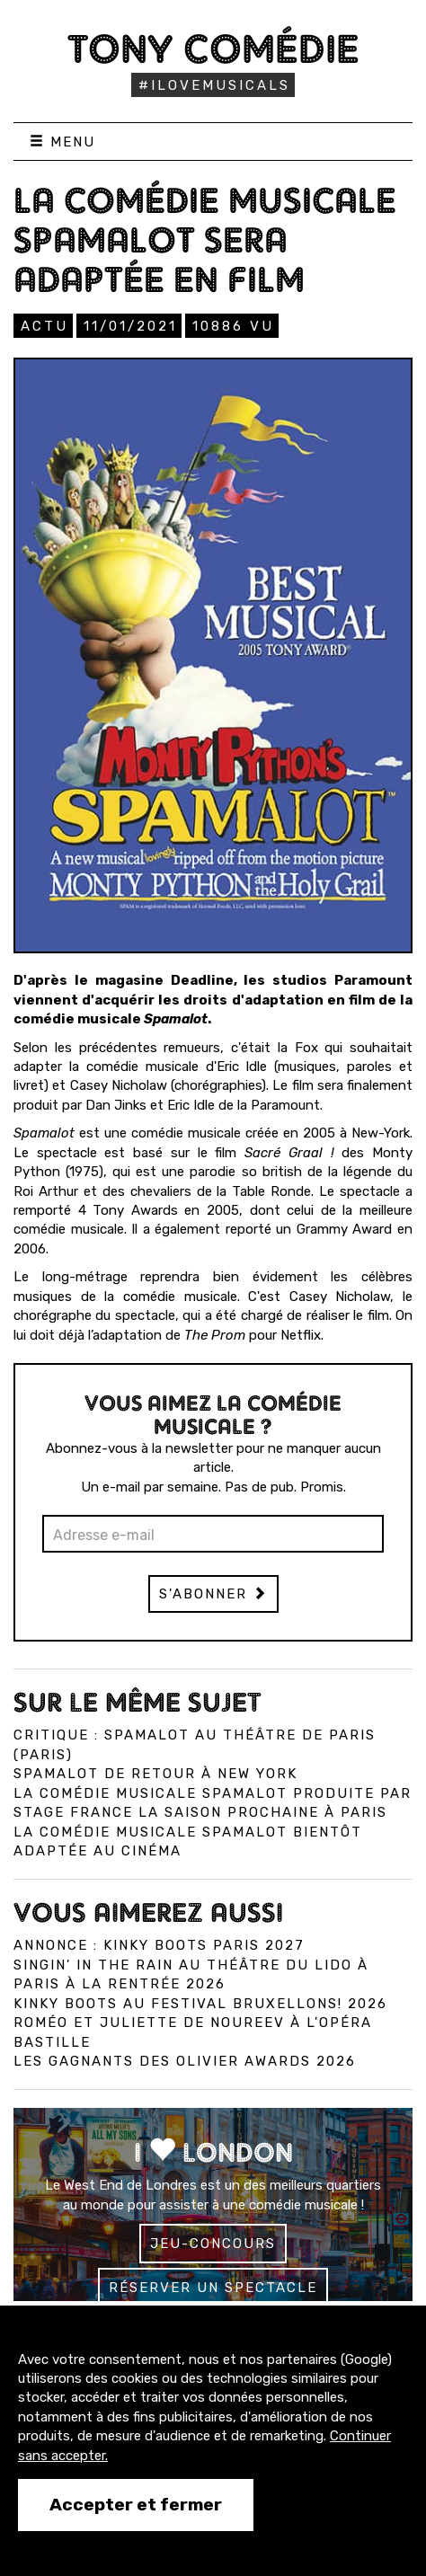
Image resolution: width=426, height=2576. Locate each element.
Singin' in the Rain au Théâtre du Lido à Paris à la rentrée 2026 (190, 1974)
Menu (62, 142)
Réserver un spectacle (213, 2287)
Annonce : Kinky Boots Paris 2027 (159, 1945)
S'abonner (213, 1594)
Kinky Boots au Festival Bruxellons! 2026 (200, 2004)
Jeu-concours (213, 2243)
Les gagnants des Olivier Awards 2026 (184, 2061)
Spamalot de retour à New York (155, 1774)
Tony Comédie (213, 48)
